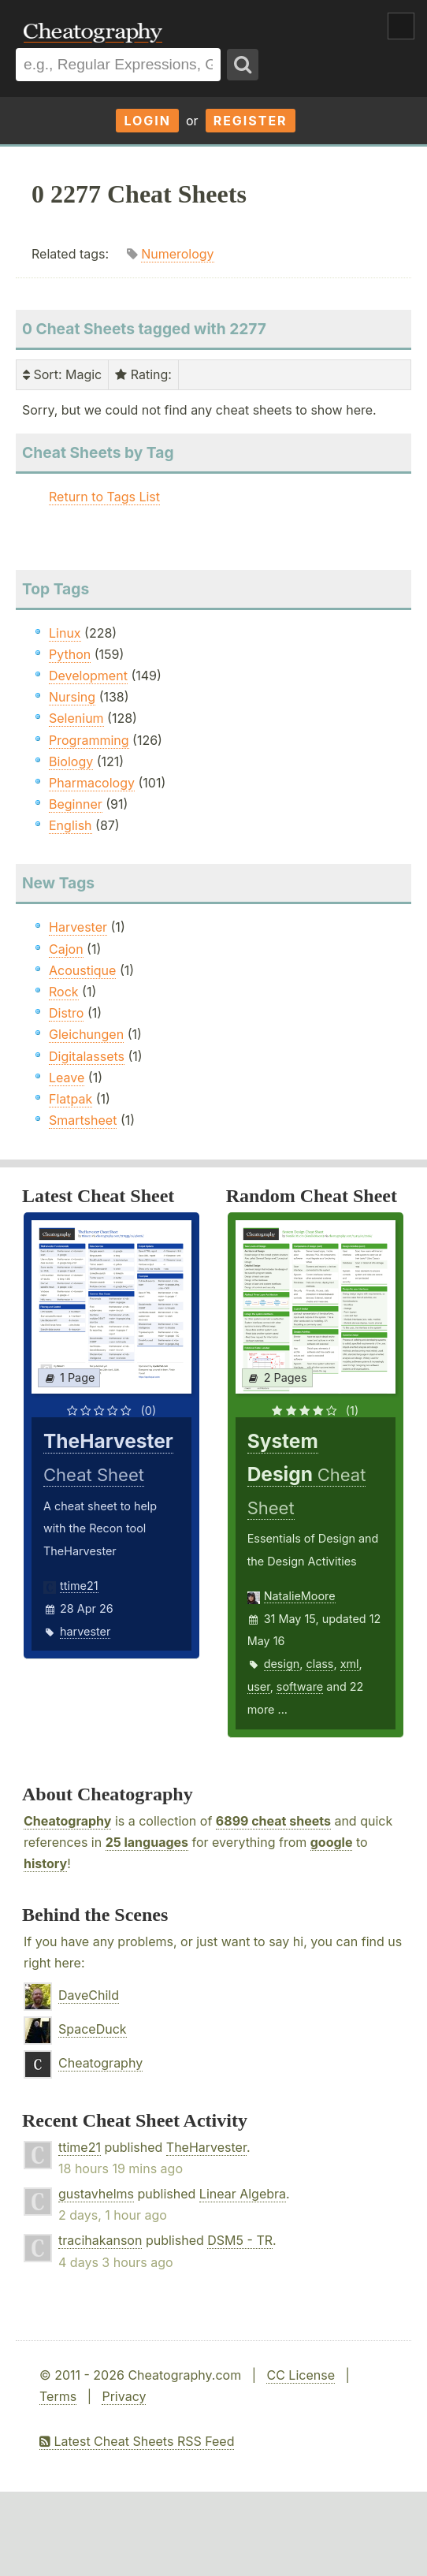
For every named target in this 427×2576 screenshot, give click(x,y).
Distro (66, 1013)
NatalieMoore (300, 1596)
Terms (57, 2396)
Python (70, 654)
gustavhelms (96, 2194)
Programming (89, 740)
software (300, 1686)
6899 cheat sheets (273, 1821)
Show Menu (401, 26)
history (45, 1863)
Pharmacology (92, 783)
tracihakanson (100, 2240)
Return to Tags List (104, 496)
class (319, 1663)
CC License (300, 2375)
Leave (66, 1077)
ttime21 (79, 1585)
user (258, 1686)
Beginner (75, 804)
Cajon (66, 949)
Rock (64, 992)
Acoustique (82, 970)
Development (88, 675)
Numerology (177, 254)
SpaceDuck (92, 2029)
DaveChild (88, 1995)
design (282, 1663)
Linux (65, 633)
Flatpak (70, 1099)
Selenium (76, 718)
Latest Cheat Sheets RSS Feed (136, 2441)
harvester (85, 1631)
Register (251, 120)
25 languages (147, 1842)
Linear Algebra (242, 2194)
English (70, 825)
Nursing (72, 697)
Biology (71, 761)
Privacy (124, 2396)
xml (349, 1663)
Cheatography (67, 1821)
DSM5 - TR (240, 2240)
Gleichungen (86, 1034)
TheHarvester (206, 2147)
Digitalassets (86, 1056)
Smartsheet (83, 1120)
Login (147, 120)
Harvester (78, 927)
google (331, 1842)
